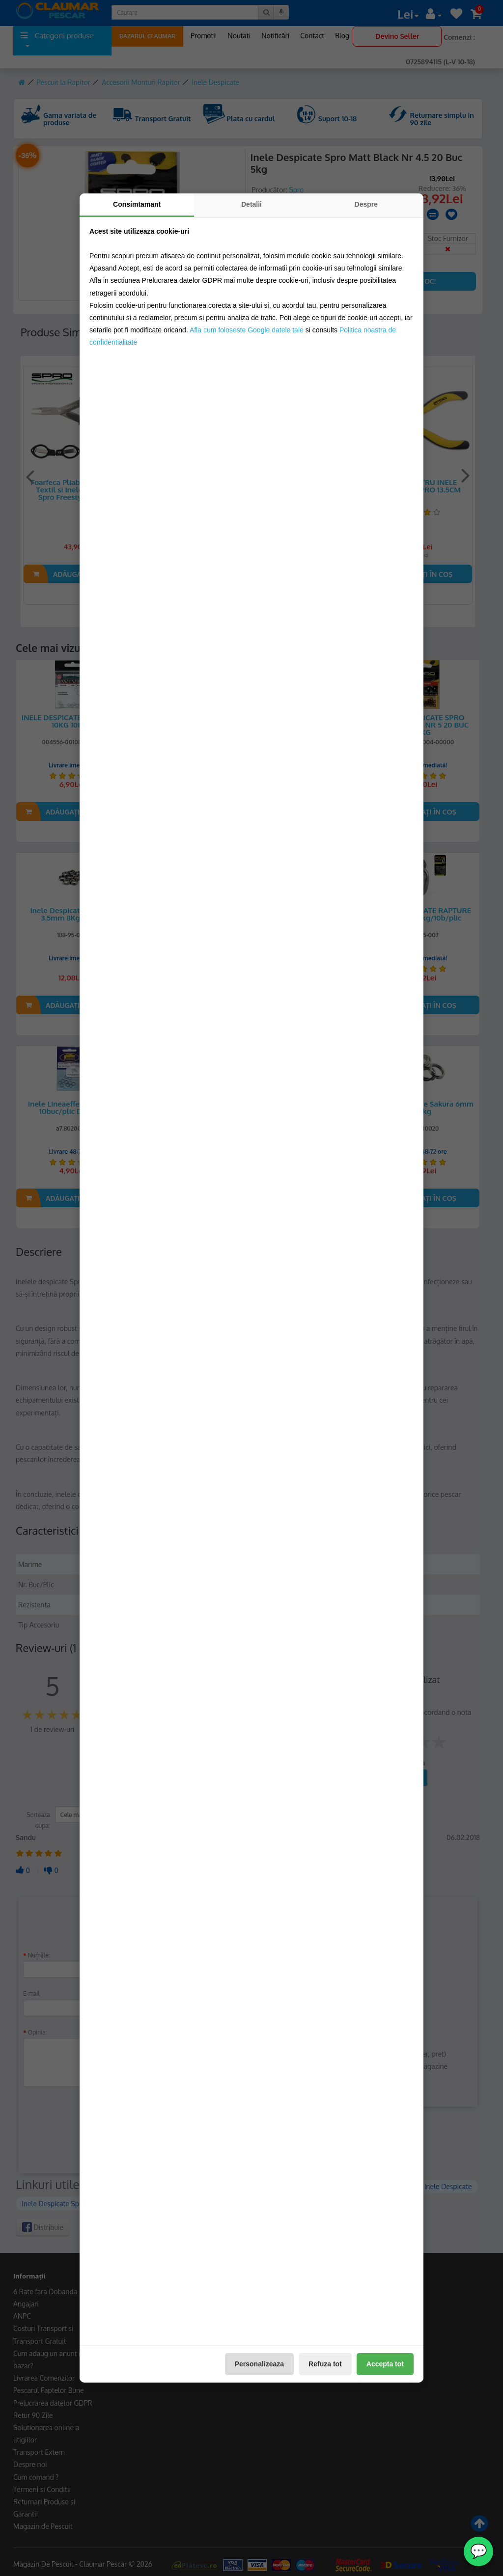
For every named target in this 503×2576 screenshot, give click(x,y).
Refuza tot (325, 2364)
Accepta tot (385, 2364)
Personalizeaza (259, 2364)
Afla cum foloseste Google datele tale (247, 330)
